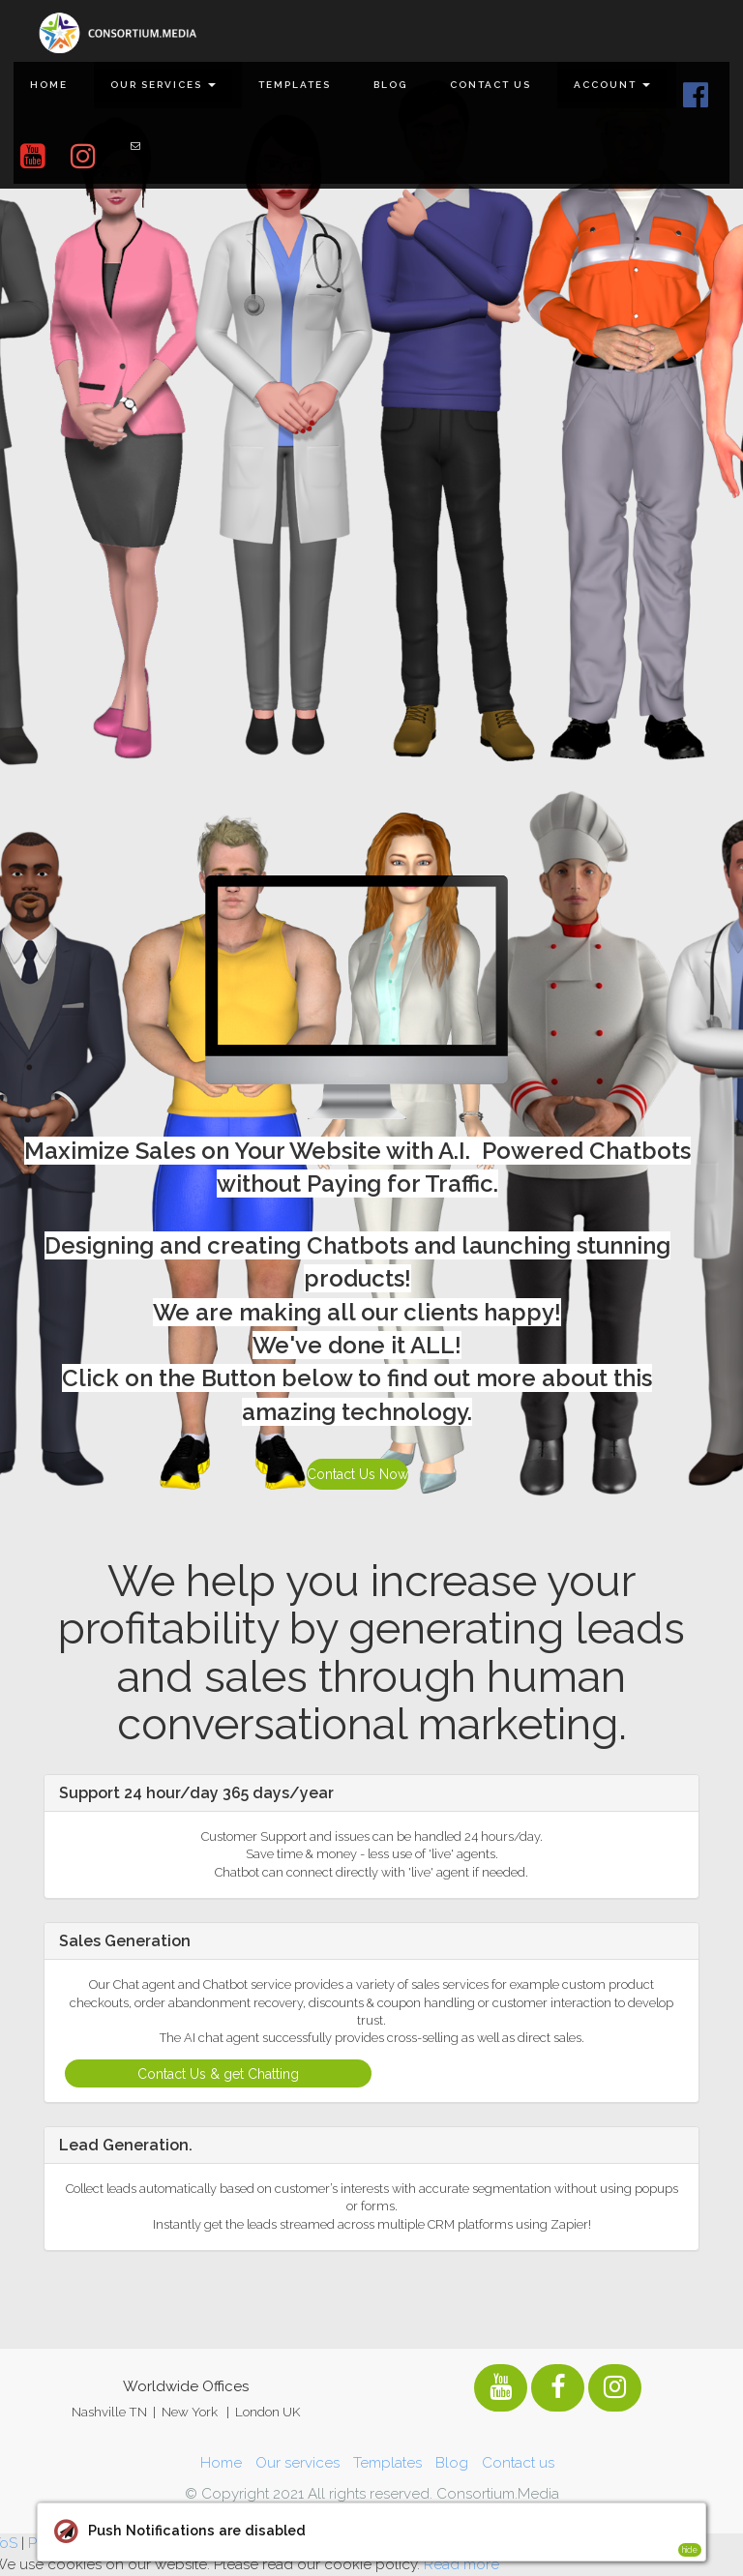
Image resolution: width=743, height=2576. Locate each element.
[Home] (117, 33)
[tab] (371, 1793)
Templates (294, 84)
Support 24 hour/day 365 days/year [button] (196, 1793)
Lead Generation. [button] (126, 2145)
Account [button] (612, 84)
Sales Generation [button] (125, 1941)
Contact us (490, 84)
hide (690, 2550)
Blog (390, 84)
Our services (297, 2463)
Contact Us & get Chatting (218, 2074)
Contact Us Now (357, 1474)
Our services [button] (163, 84)
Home (49, 84)
